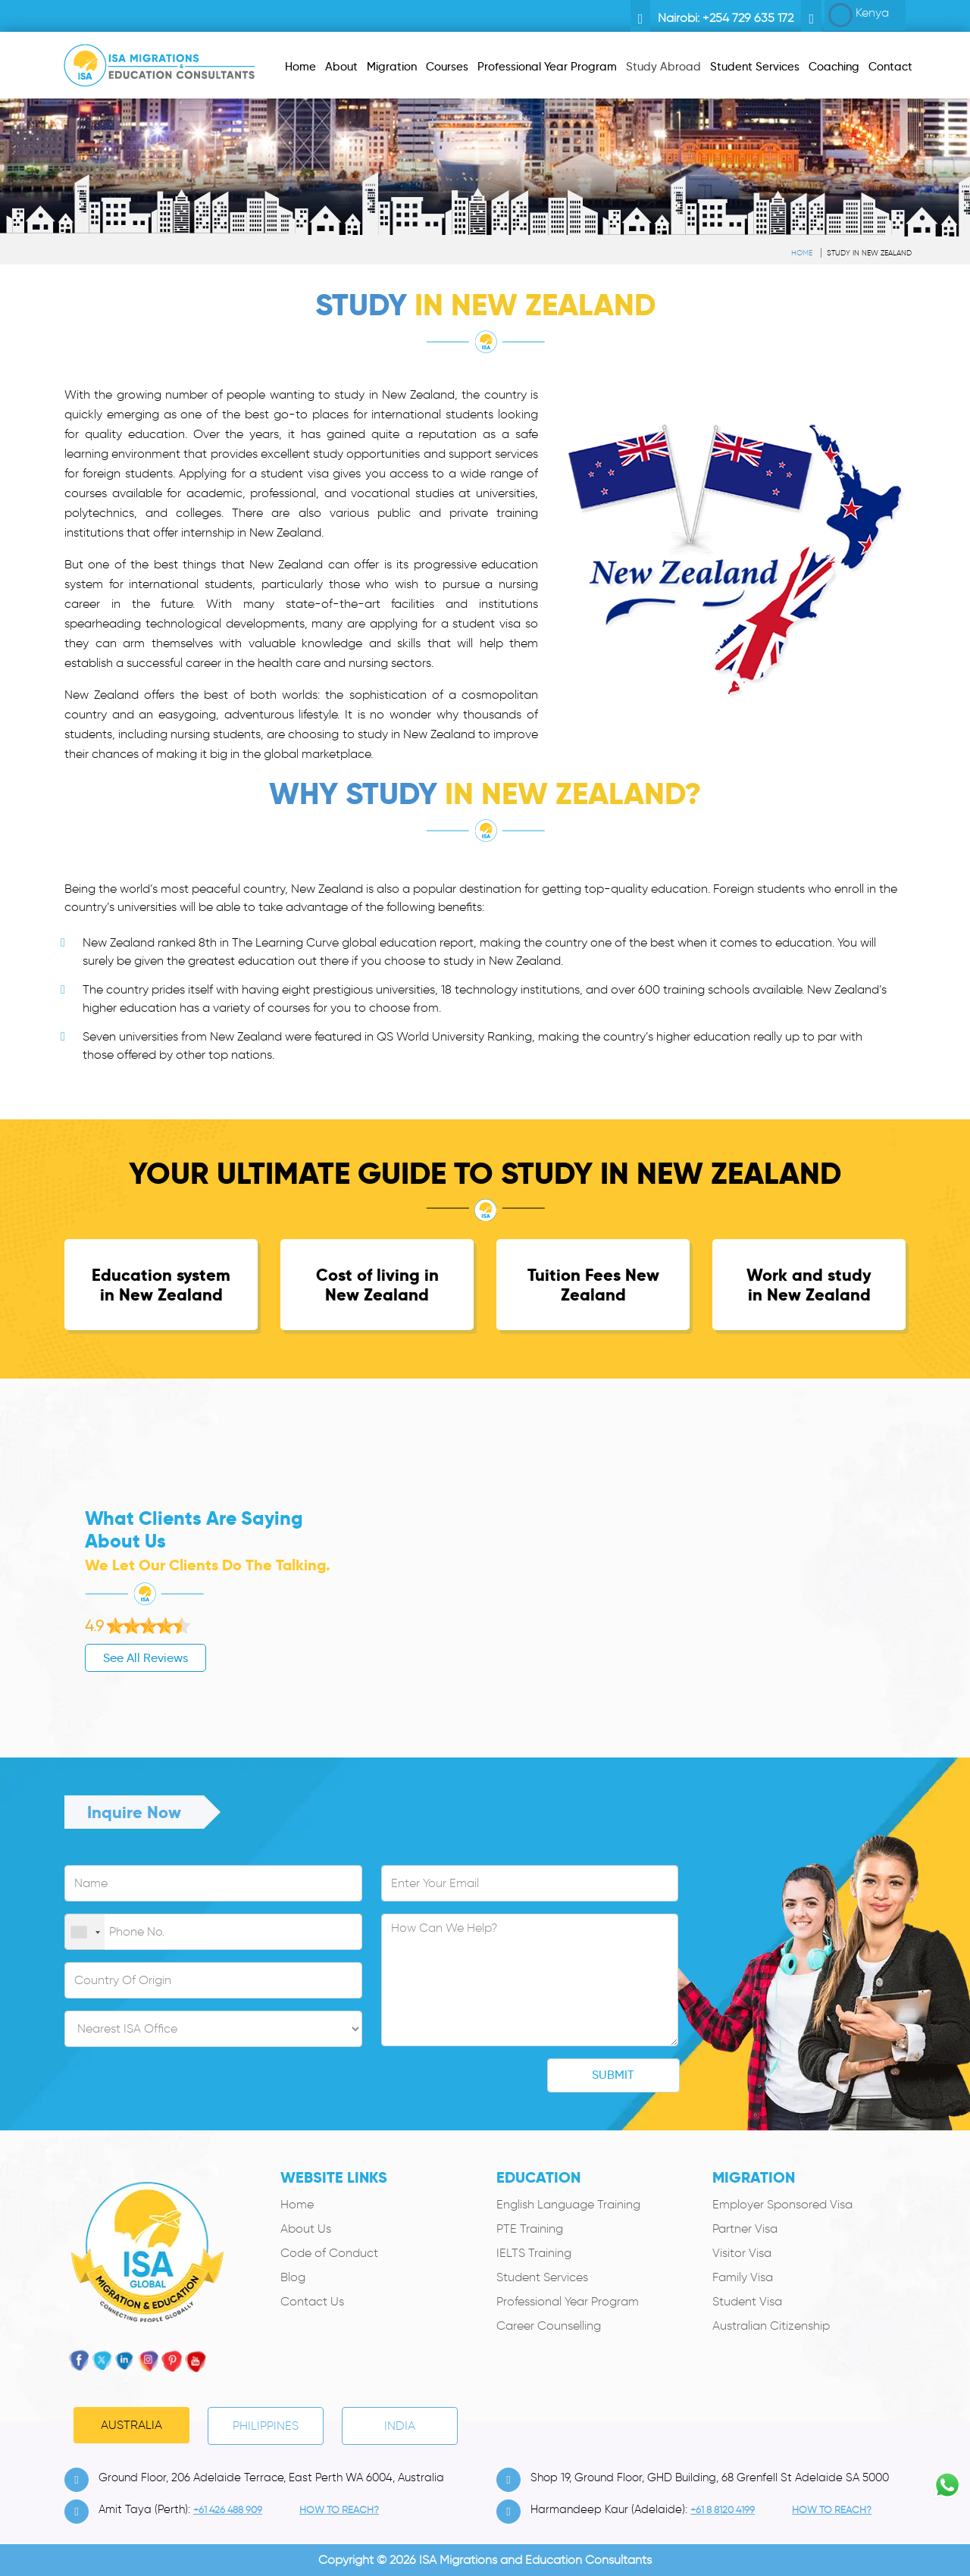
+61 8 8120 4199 (722, 2509)
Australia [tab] (131, 2425)
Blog (292, 2277)
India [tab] (399, 2425)
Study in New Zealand (869, 253)
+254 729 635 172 (747, 18)
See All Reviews (71, 1658)
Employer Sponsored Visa (782, 2204)
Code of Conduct (329, 2253)
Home (801, 253)
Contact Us (312, 2301)
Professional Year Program (567, 2301)
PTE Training (529, 2228)
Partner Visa (745, 2228)
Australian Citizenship (771, 2325)
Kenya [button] (858, 15)
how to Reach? (339, 2509)
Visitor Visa (741, 2253)
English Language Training (568, 2204)
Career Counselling (548, 2325)
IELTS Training (533, 2253)
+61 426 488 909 (227, 2509)
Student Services (542, 2277)
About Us (305, 2228)
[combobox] (85, 1932)
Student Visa (747, 2301)
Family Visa (742, 2277)
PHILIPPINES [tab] (266, 2425)
